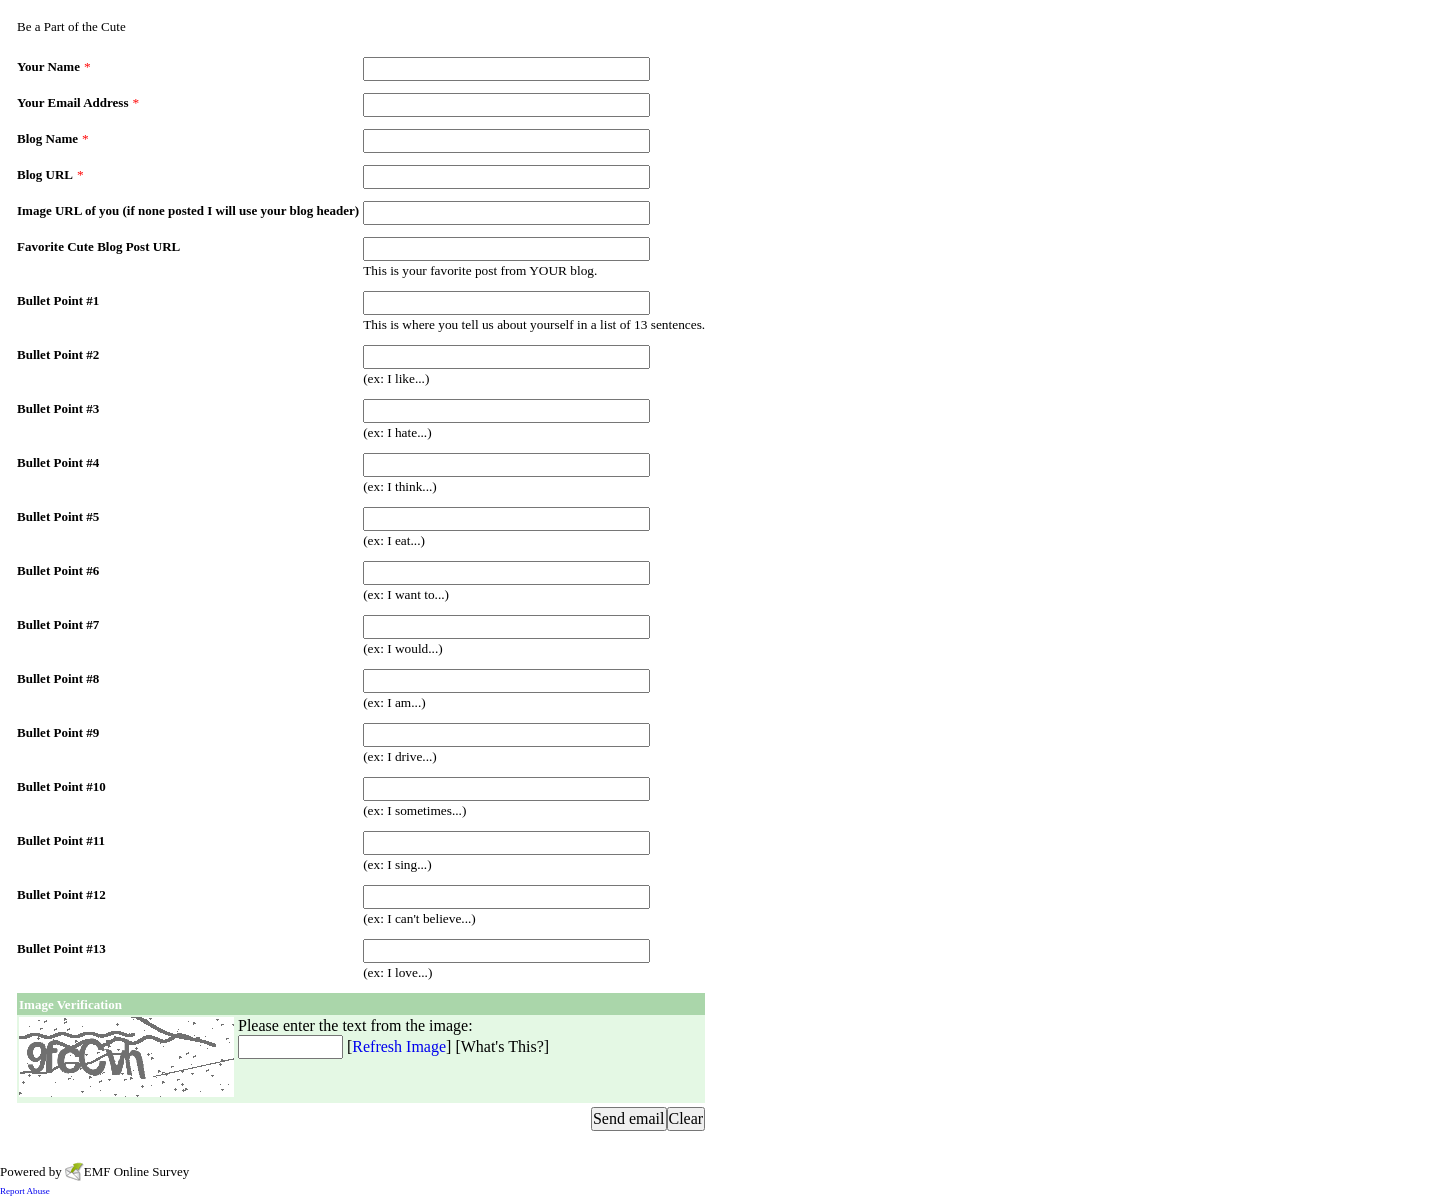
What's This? (502, 1046)
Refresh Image (399, 1046)
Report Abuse (25, 1191)
